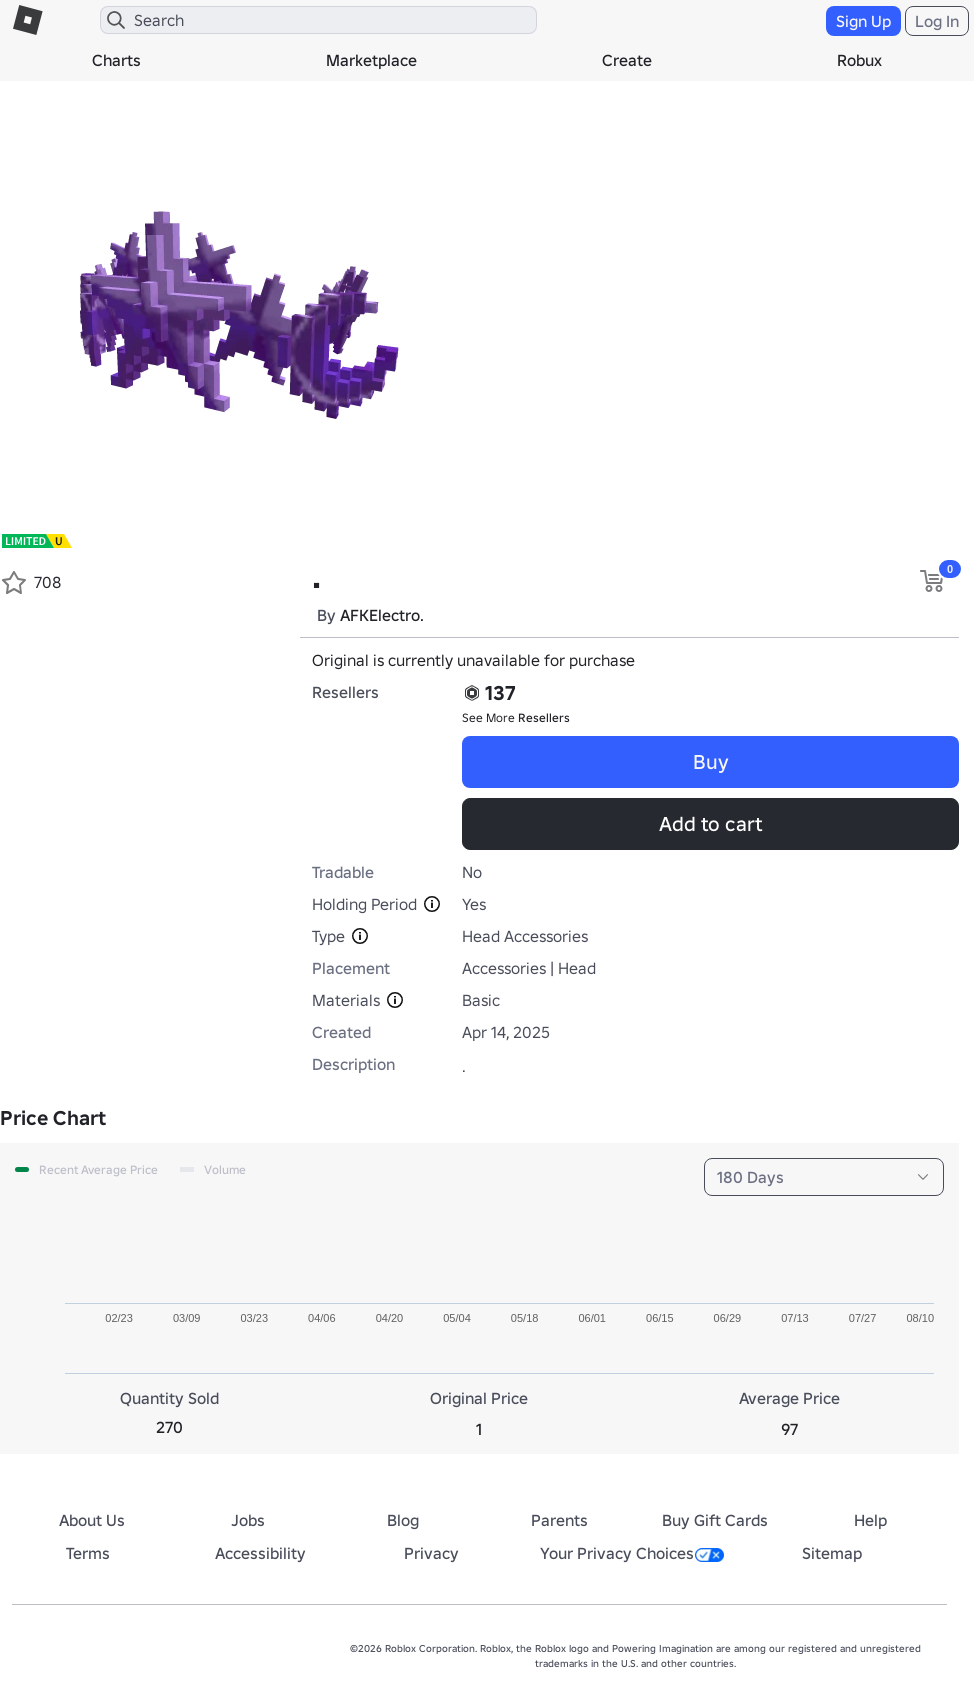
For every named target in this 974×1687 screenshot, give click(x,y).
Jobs (248, 1520)
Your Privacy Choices (632, 1553)
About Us (92, 1520)
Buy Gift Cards (715, 1520)
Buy (711, 762)
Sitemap (832, 1553)
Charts (116, 60)
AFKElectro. (382, 615)
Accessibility (260, 1553)
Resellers (544, 717)
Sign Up (863, 21)
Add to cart (710, 824)
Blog (403, 1520)
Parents (559, 1520)
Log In (937, 21)
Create (627, 60)
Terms (88, 1553)
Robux (859, 60)
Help (870, 1520)
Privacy (431, 1553)
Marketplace (371, 60)
